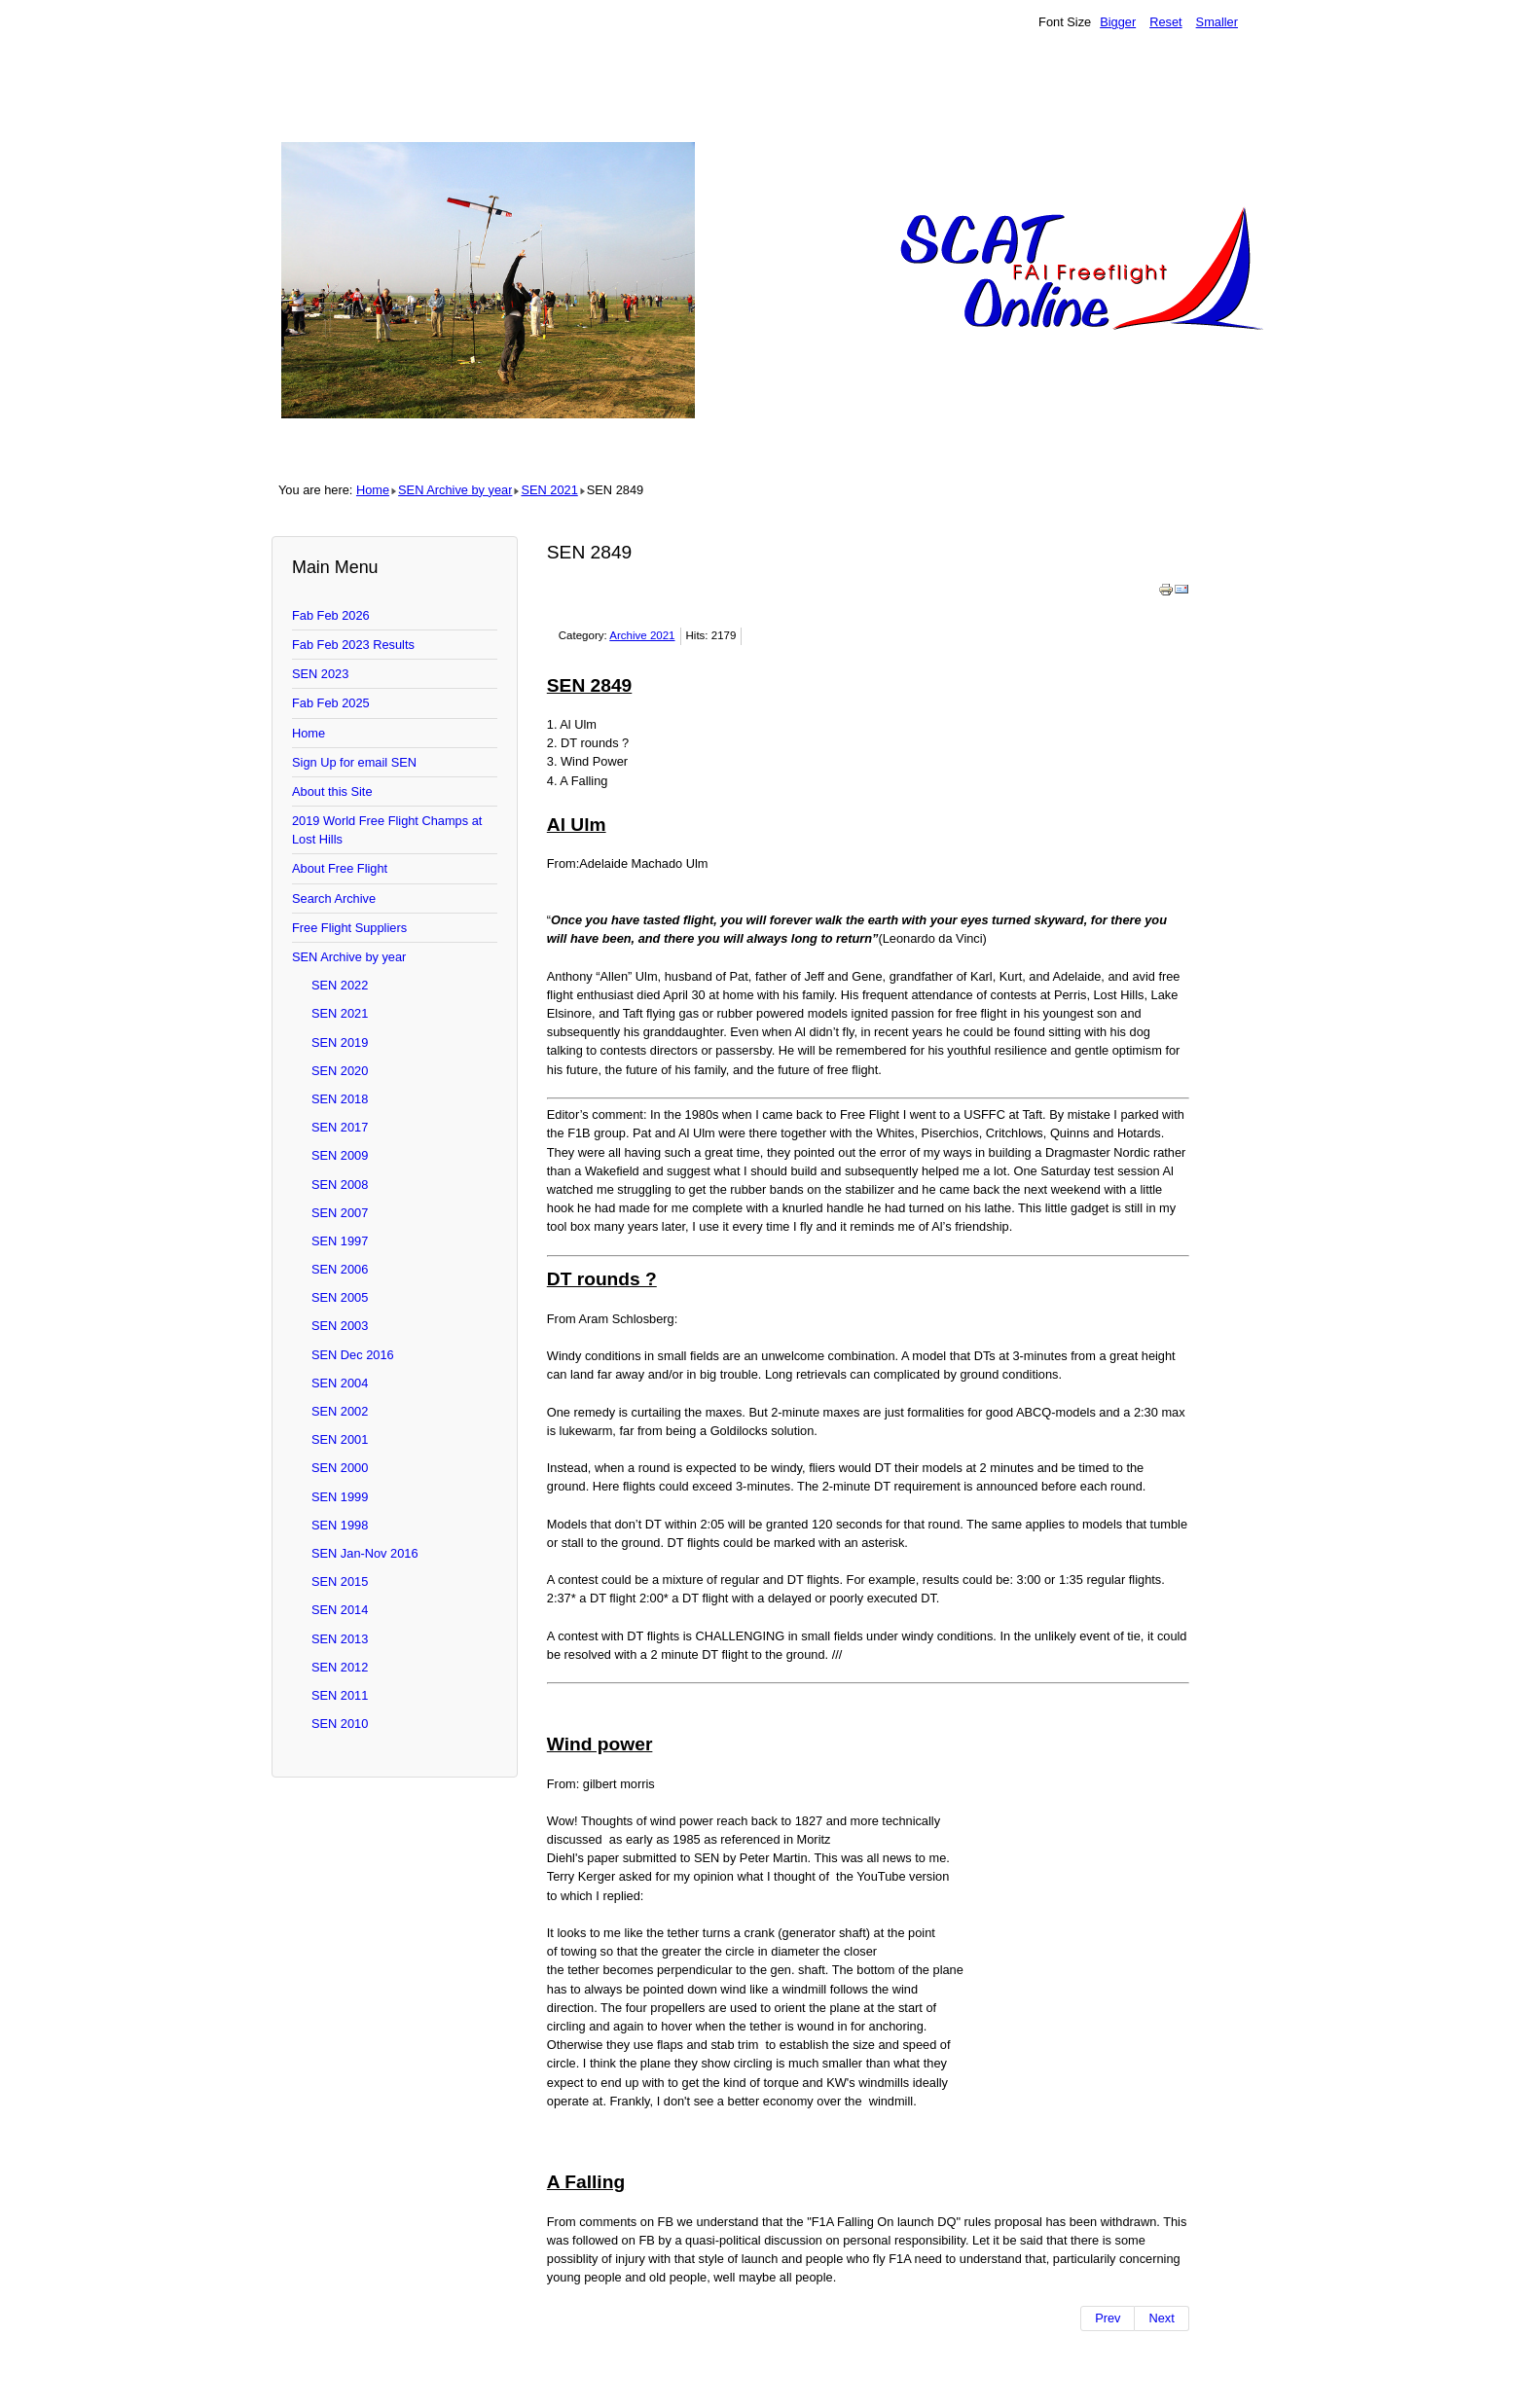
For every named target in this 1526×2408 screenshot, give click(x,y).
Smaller (1217, 22)
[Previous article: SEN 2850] (1107, 2318)
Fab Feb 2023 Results (353, 644)
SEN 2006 (339, 1269)
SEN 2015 (339, 1581)
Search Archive (334, 898)
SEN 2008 (339, 1184)
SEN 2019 (339, 1042)
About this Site (332, 791)
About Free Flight (339, 868)
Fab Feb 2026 (331, 615)
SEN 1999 (339, 1497)
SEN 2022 (339, 985)
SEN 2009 (339, 1155)
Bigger (1118, 22)
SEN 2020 (339, 1070)
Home (372, 490)
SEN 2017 (339, 1127)
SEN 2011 (339, 1695)
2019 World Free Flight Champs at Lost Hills (387, 829)
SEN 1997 (339, 1241)
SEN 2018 (339, 1099)
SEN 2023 (320, 673)
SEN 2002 (339, 1411)
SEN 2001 (339, 1439)
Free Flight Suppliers (349, 927)
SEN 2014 (339, 1609)
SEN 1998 (339, 1525)
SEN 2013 (339, 1639)
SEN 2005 (339, 1297)
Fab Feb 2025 (331, 703)
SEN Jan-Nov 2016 (364, 1553)
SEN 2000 (339, 1467)
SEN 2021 (549, 490)
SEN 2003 (339, 1325)
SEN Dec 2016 (352, 1355)
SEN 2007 (339, 1212)
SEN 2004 (339, 1383)
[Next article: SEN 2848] (1161, 2318)
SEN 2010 (339, 1723)
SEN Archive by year (455, 490)
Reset (1165, 22)
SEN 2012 (339, 1667)
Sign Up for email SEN (354, 762)
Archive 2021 (641, 635)
